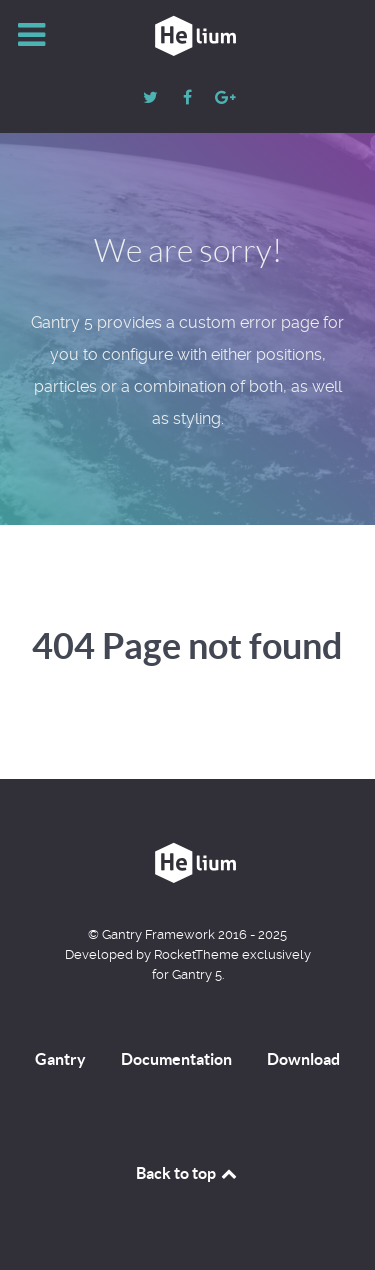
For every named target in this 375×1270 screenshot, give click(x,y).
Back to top (188, 1173)
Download (303, 1059)
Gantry (60, 1059)
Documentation (176, 1059)
